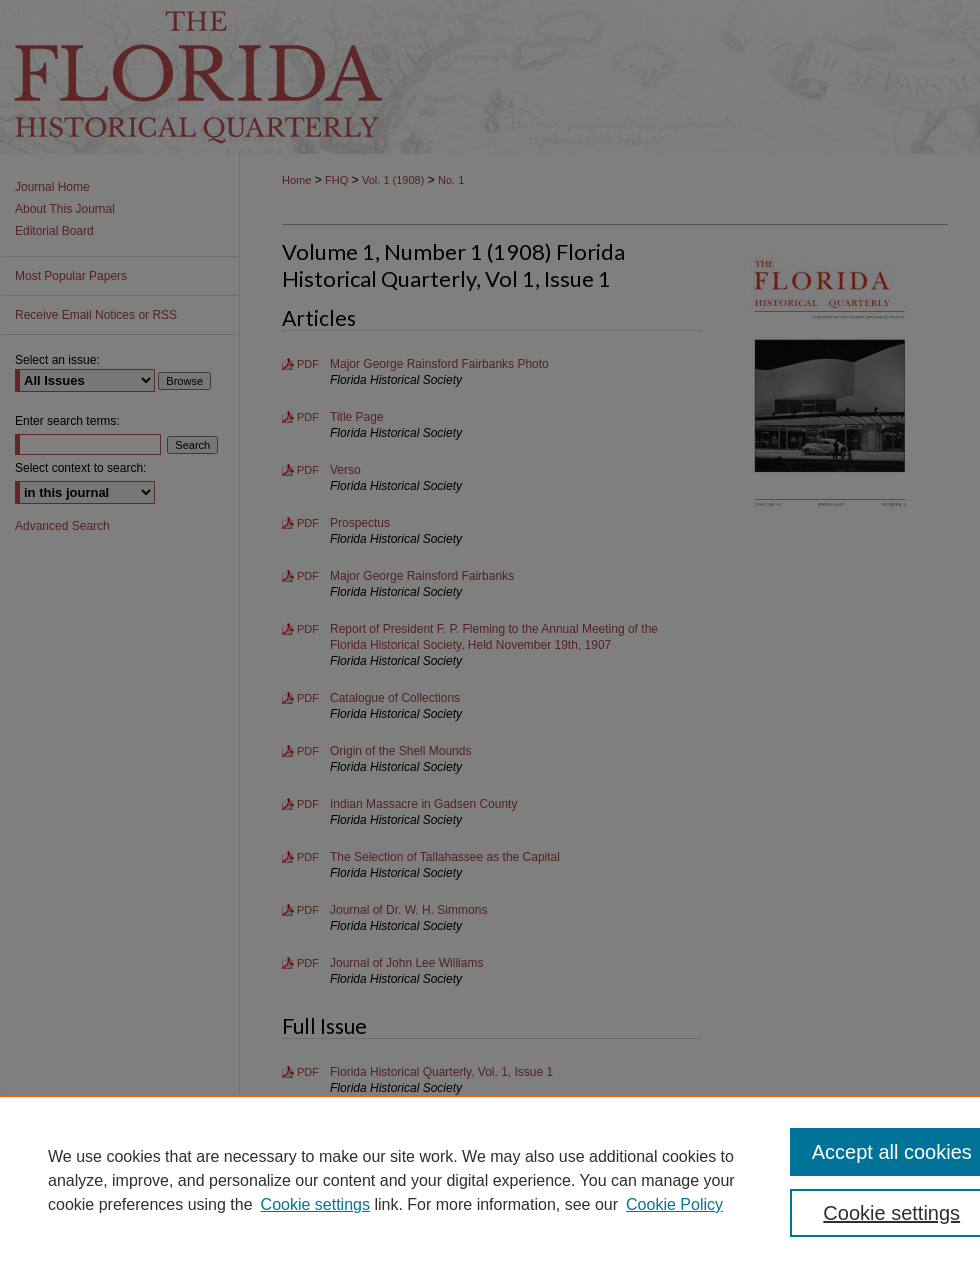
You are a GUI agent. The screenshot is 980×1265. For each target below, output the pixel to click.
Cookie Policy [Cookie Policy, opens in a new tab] (674, 1204)
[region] (490, 1180)
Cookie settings (315, 1204)
